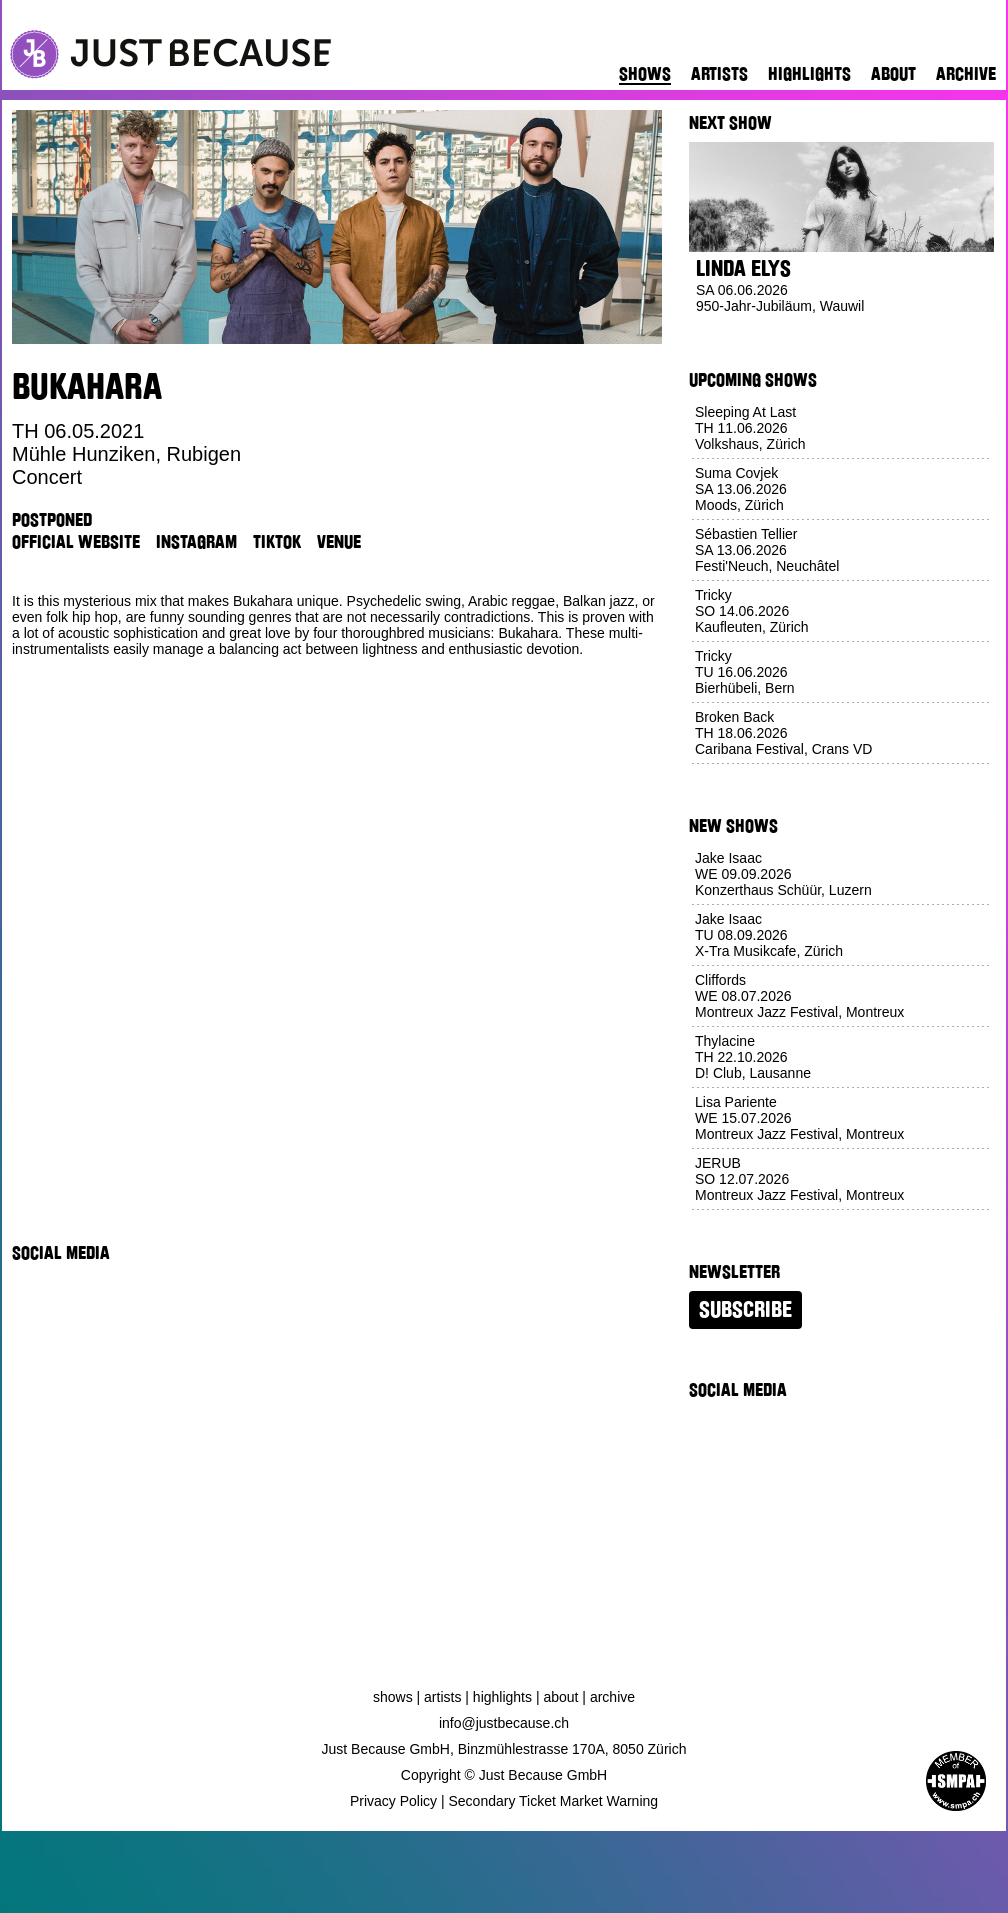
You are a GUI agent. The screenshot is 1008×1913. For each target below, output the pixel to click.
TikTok (277, 542)
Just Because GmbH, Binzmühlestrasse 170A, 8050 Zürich (504, 1749)
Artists (719, 74)
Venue (339, 542)
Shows (645, 74)
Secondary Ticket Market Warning (554, 1801)
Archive (966, 74)
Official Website (76, 542)
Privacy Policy (393, 1801)
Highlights (809, 74)
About (893, 74)
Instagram (196, 542)
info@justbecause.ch (504, 1723)
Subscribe (745, 1310)
